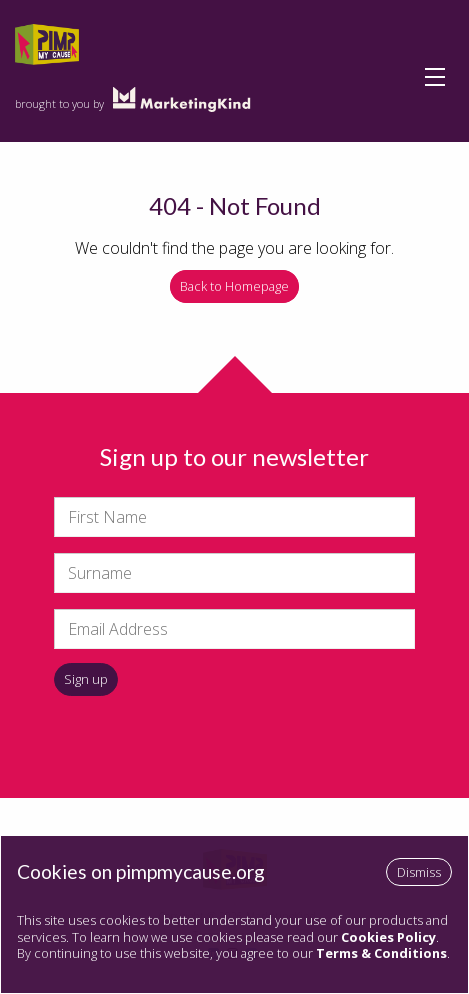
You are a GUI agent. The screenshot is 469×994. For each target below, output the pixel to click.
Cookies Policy (388, 937)
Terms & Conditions (381, 953)
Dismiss (419, 872)
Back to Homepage (234, 286)
